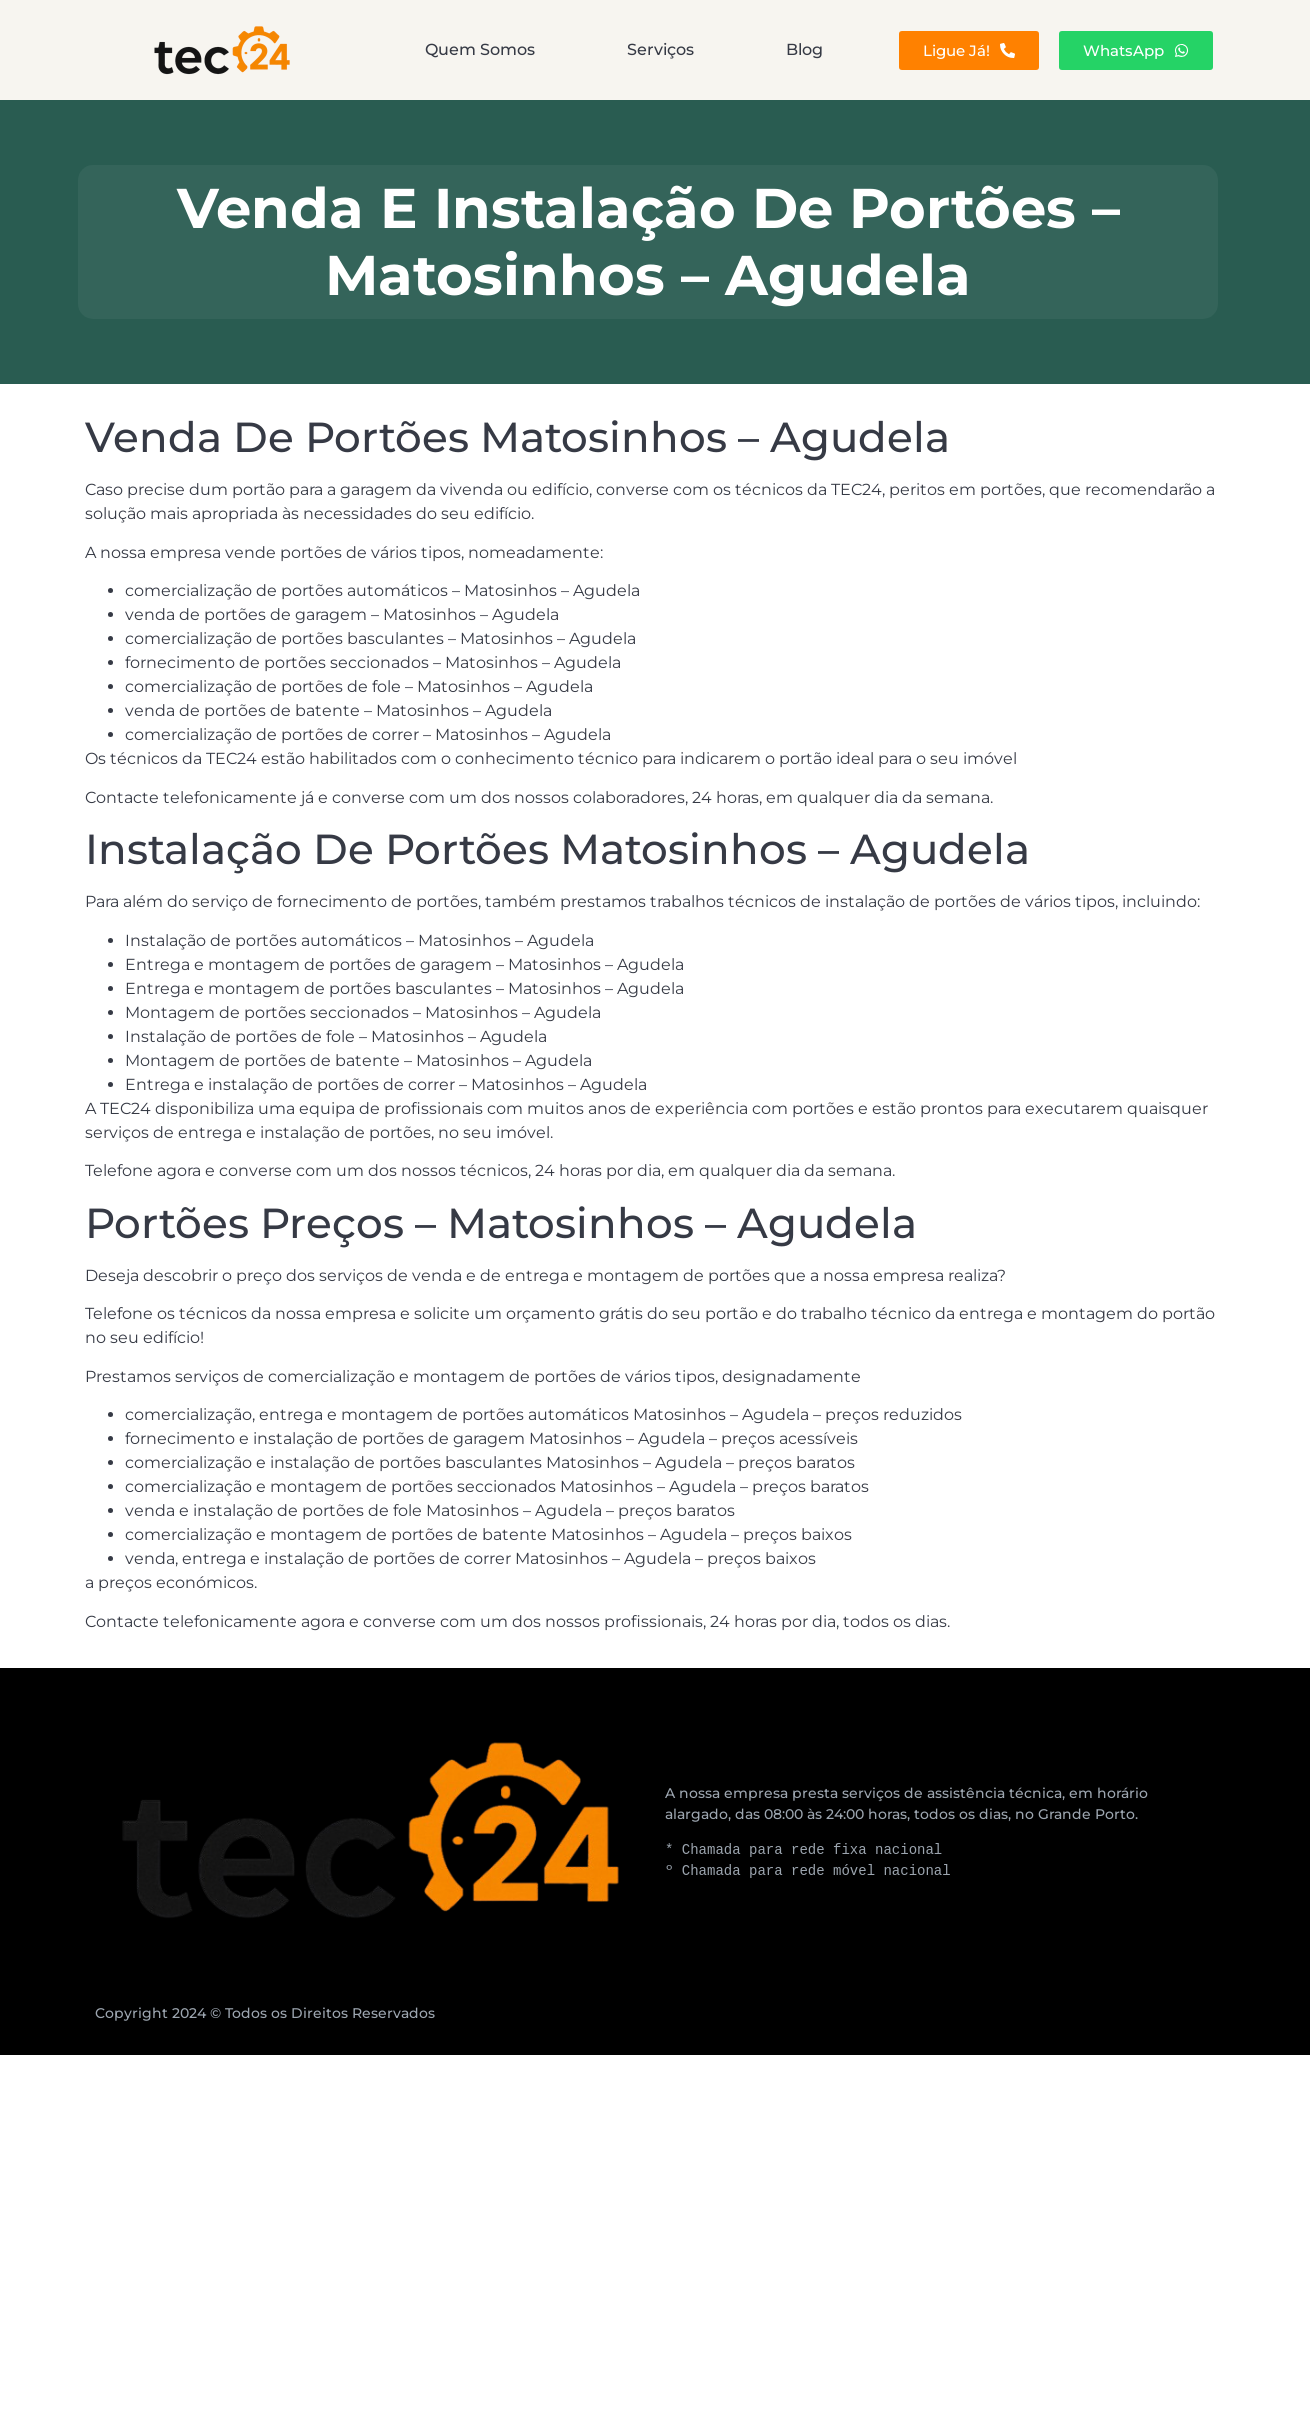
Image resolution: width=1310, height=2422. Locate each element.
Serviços (660, 49)
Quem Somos (480, 49)
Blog (804, 49)
